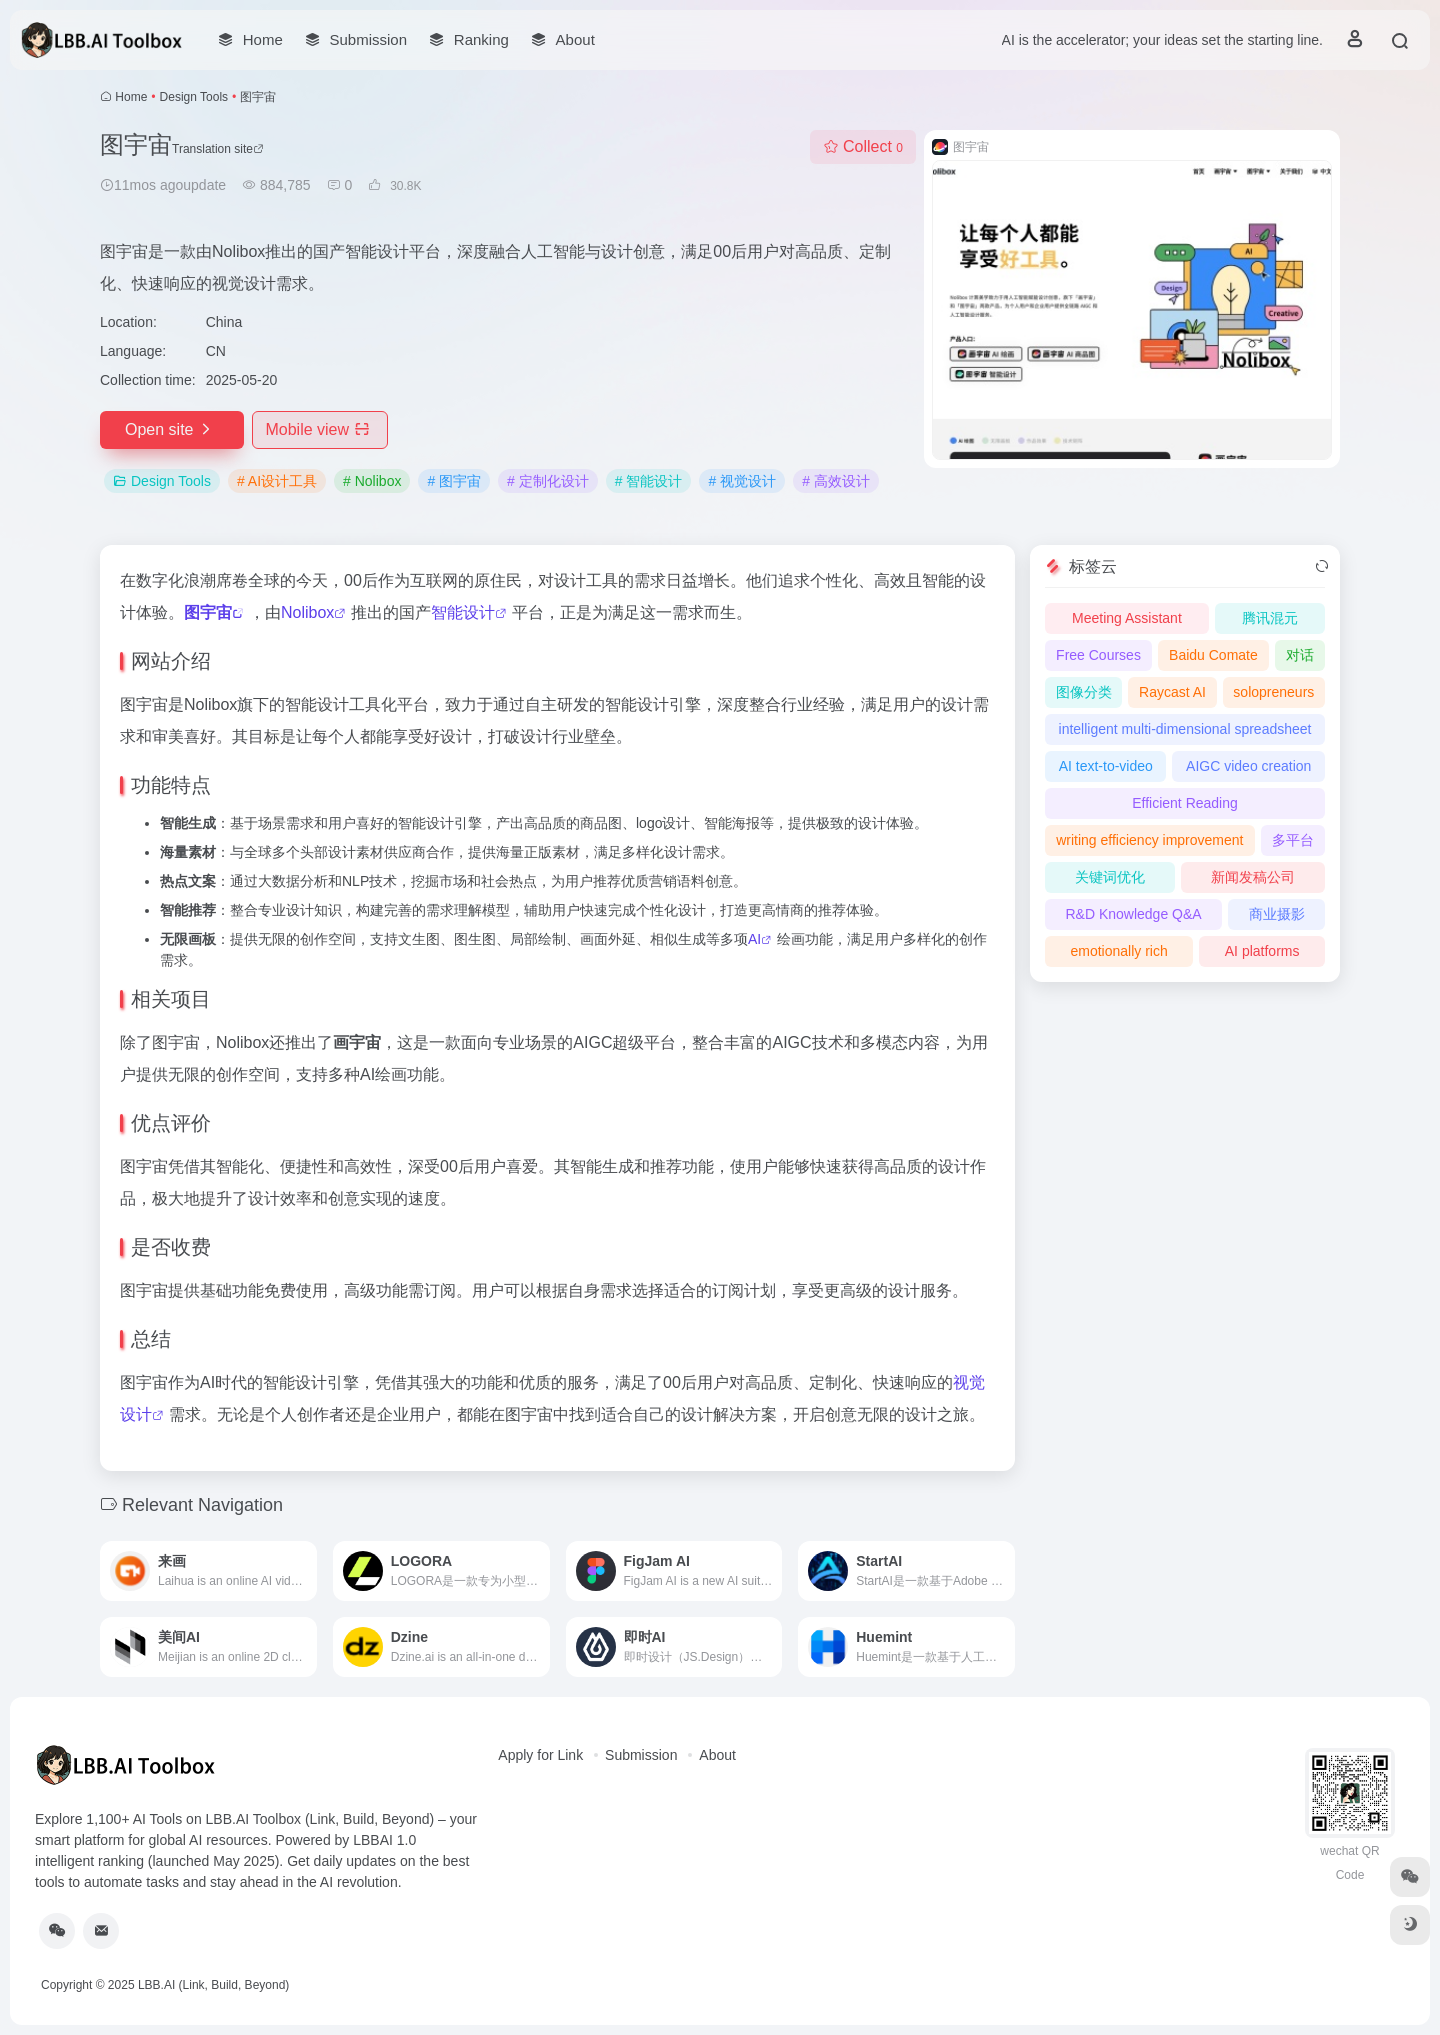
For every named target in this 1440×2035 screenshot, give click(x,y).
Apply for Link (540, 1755)
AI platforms (1262, 951)
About (717, 1755)
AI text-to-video (1106, 766)
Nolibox (307, 612)
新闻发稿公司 (1253, 877)
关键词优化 (1110, 877)
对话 (1300, 655)
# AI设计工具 (277, 481)
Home (131, 97)
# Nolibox (372, 481)
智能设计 (463, 612)
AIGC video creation (1248, 766)
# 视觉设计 (742, 481)
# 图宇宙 (454, 481)
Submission (641, 1755)
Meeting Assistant (1127, 618)
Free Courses (1098, 655)
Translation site (218, 149)
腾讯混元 (1270, 618)
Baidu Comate (1213, 655)
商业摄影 (1277, 914)
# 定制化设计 (548, 481)
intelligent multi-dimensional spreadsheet (1185, 729)
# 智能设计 (649, 481)
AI (754, 939)
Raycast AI (1172, 692)
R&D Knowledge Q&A (1133, 914)
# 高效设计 (836, 481)
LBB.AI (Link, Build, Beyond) (213, 1985)
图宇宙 (208, 612)
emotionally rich (1119, 951)
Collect (863, 146)
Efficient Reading (1185, 803)
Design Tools (194, 97)
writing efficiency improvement (1149, 840)
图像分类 (1084, 692)
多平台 (1293, 840)
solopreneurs (1273, 692)
